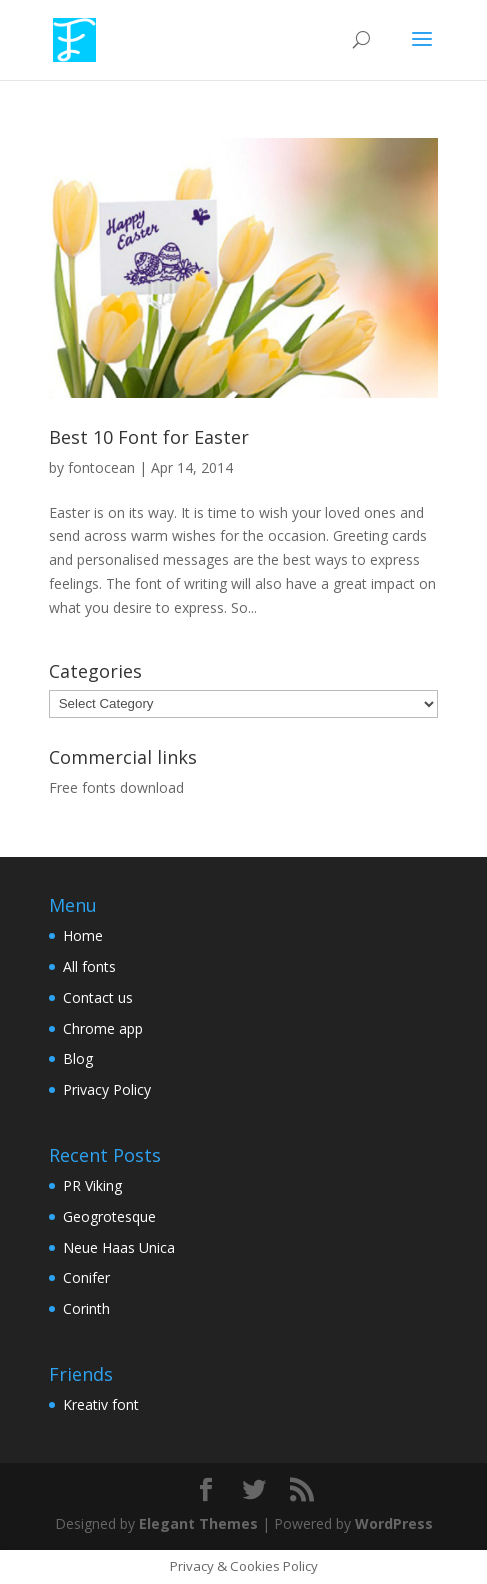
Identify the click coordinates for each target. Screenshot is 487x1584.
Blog (78, 1058)
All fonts (89, 966)
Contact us (98, 997)
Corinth (86, 1308)
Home (83, 935)
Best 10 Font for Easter (149, 437)
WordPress (394, 1523)
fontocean (101, 467)
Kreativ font (101, 1404)
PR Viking (92, 1185)
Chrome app (103, 1028)
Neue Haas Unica (119, 1247)
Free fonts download (116, 787)
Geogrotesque (109, 1216)
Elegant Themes (198, 1523)
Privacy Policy (107, 1089)
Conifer (86, 1277)
